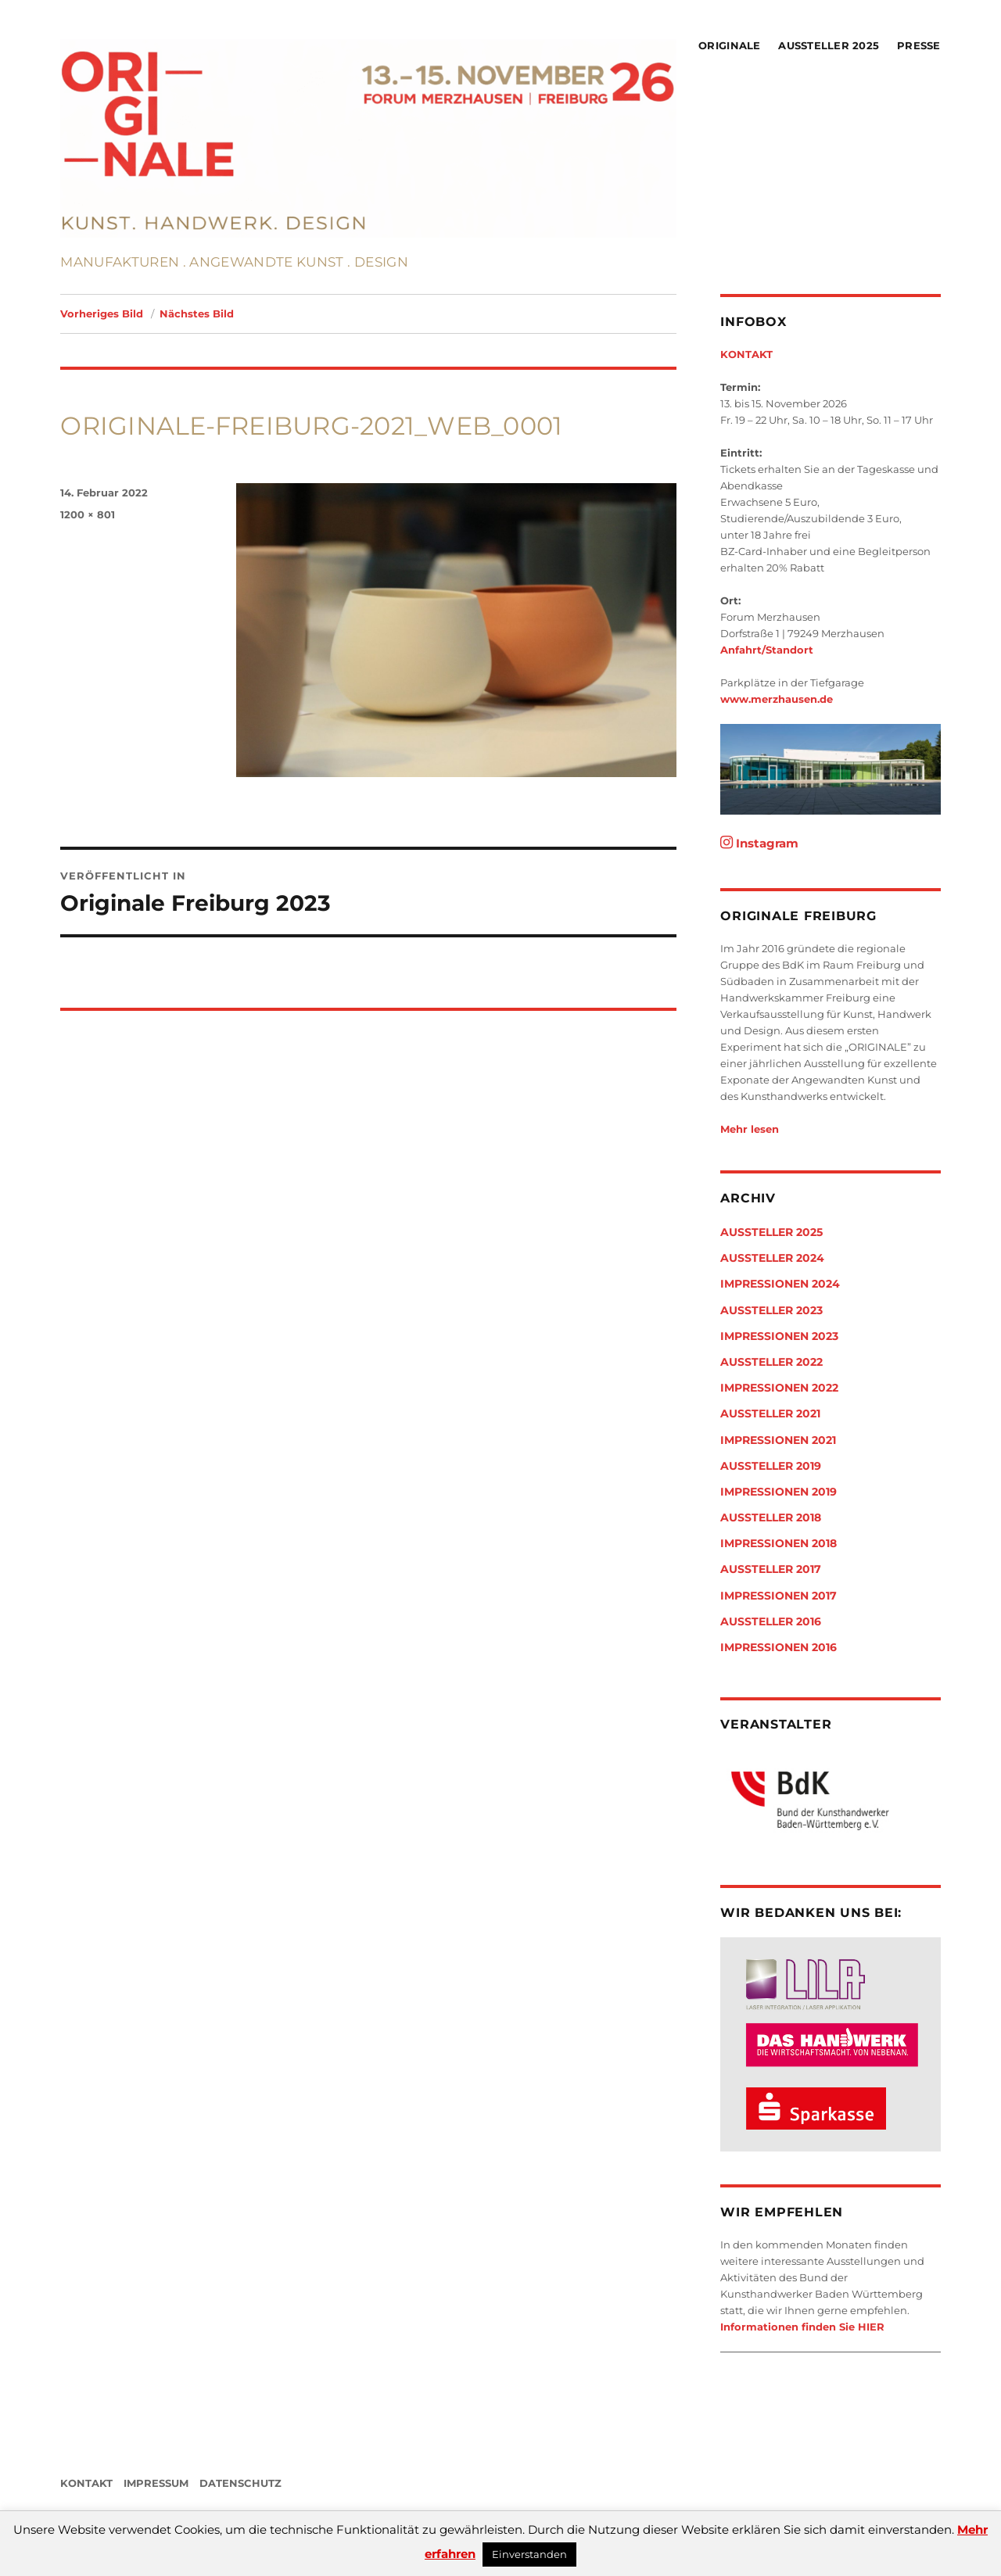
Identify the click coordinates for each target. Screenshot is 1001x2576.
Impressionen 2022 (779, 1388)
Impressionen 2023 (779, 1336)
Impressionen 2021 (778, 1440)
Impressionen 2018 (778, 1543)
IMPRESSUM (156, 2483)
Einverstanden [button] (529, 2554)
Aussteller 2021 (770, 1413)
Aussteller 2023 (771, 1310)
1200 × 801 (87, 514)
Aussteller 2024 (772, 1258)
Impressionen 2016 (778, 1647)
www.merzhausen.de (776, 699)
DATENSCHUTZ (240, 2483)
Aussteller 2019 (770, 1466)
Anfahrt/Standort (766, 649)
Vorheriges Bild (101, 313)
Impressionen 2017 (778, 1596)
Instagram (759, 843)
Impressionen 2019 (778, 1492)
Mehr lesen (749, 1129)
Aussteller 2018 (770, 1517)
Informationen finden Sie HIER (802, 2326)
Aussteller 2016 (770, 1621)
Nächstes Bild (197, 313)
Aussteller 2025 (828, 45)
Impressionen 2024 (780, 1284)
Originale (729, 45)
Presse (919, 45)
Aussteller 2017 (770, 1569)
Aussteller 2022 (771, 1362)
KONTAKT (746, 354)
